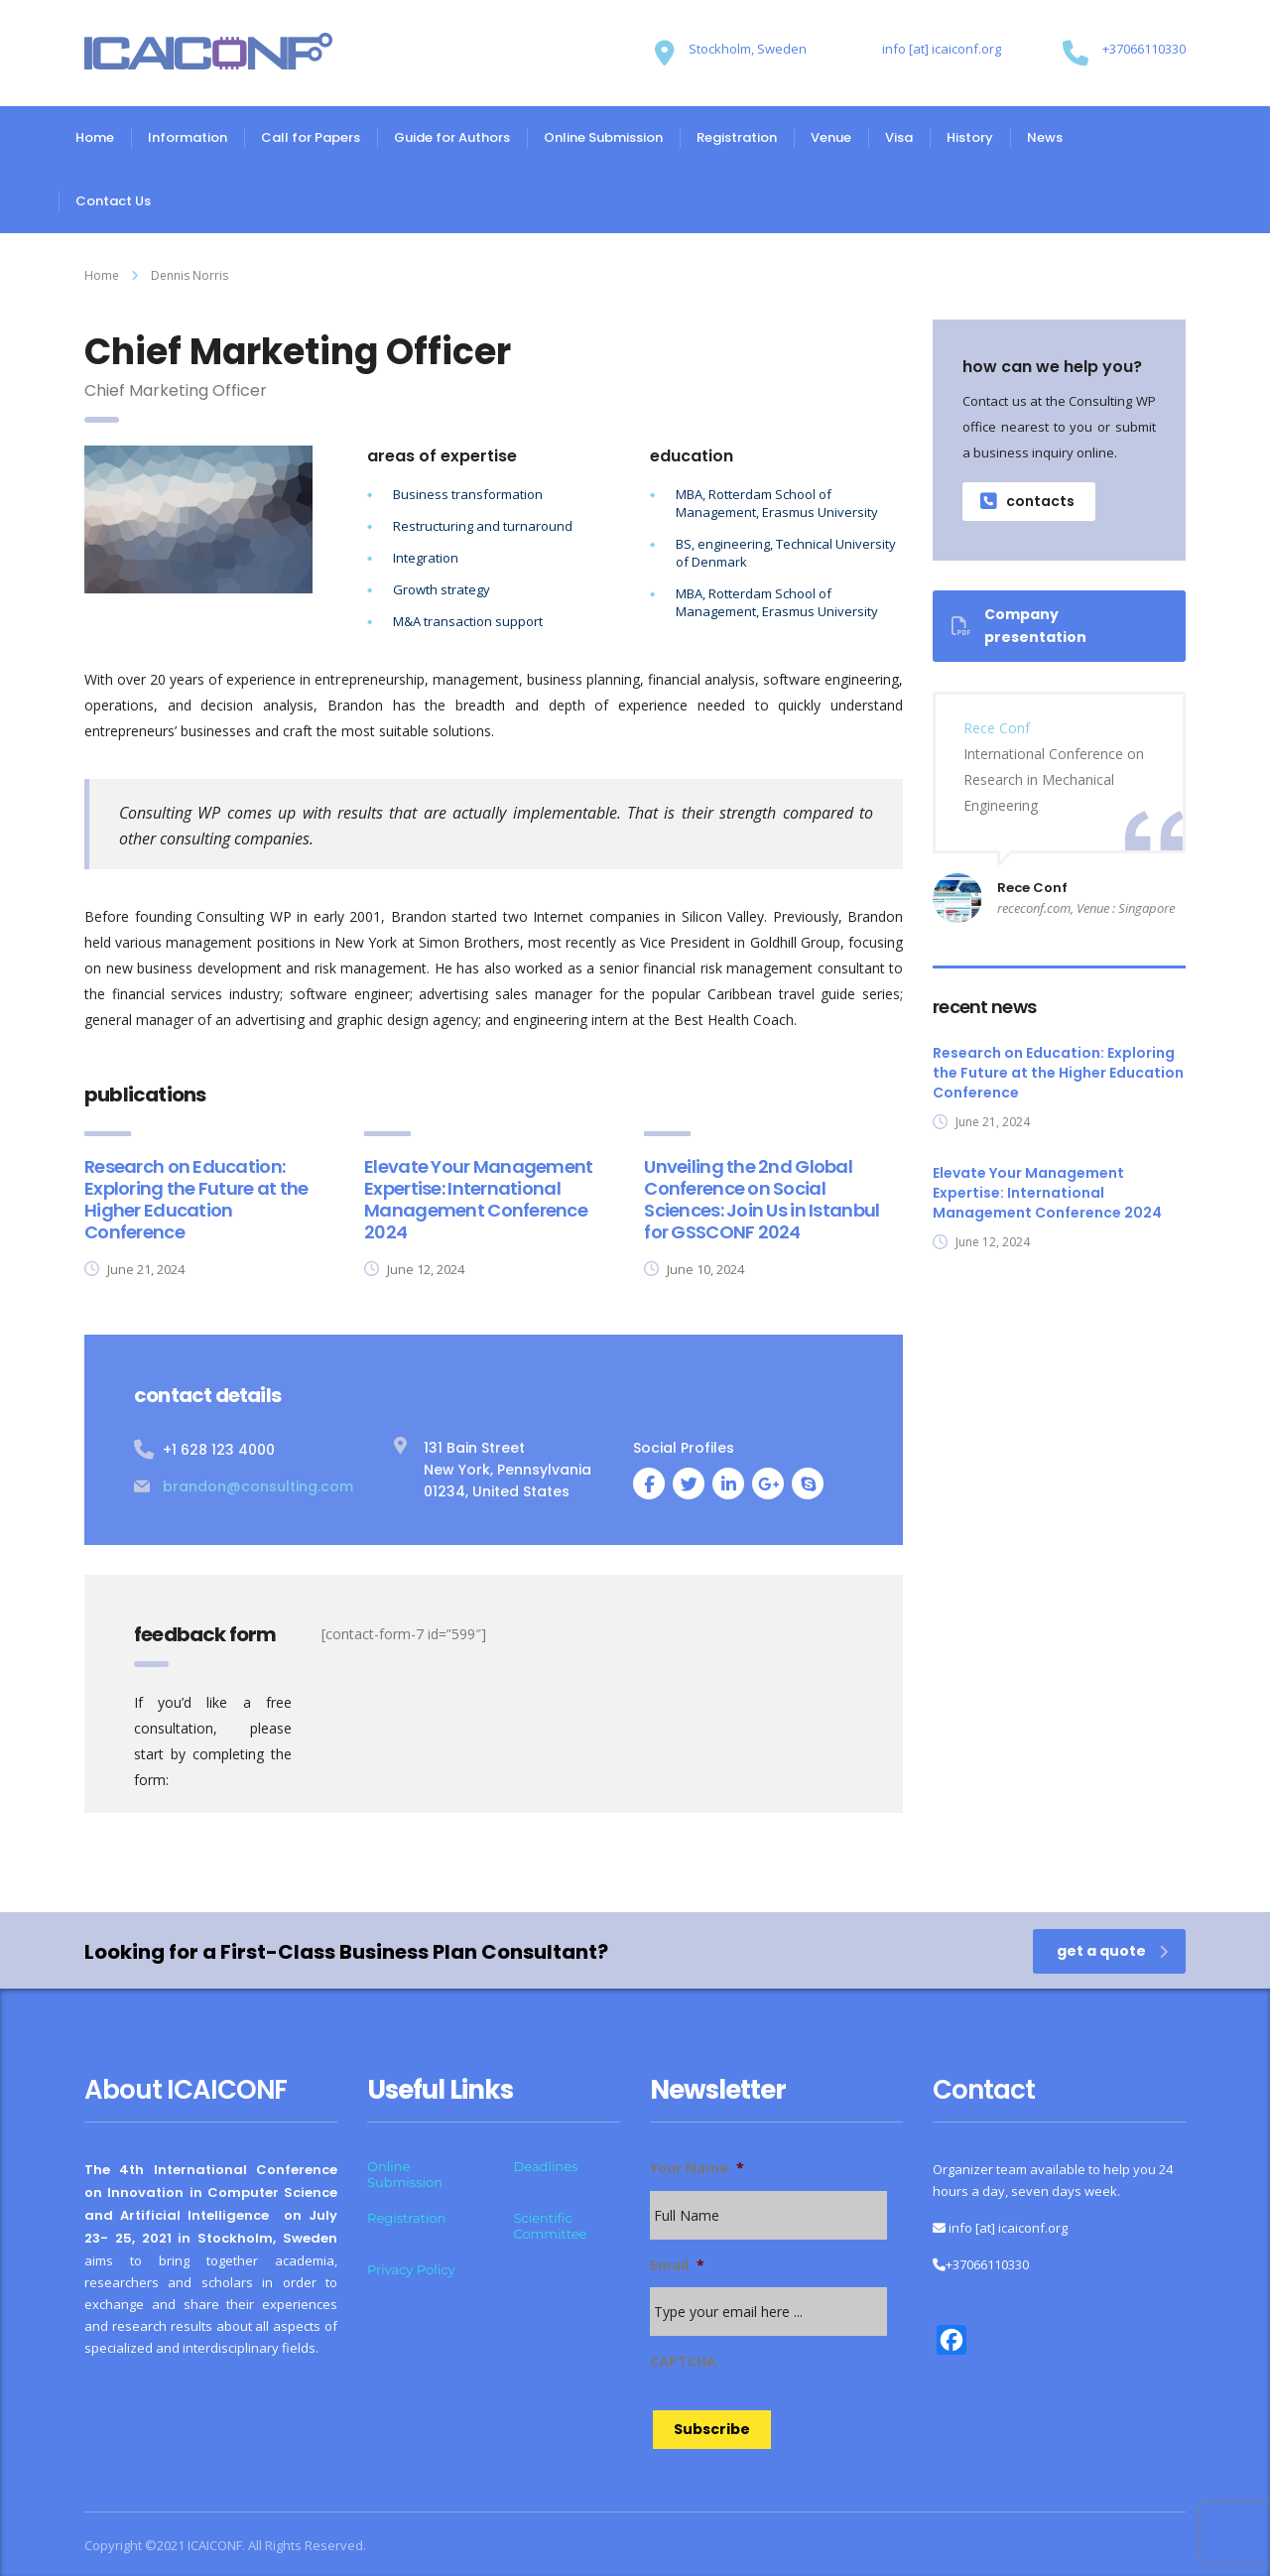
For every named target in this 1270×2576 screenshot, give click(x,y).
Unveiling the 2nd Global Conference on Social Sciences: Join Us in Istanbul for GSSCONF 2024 (761, 1199)
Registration (737, 137)
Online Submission (603, 137)
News (1045, 137)
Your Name (697, 2168)
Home (94, 137)
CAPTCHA (683, 2362)
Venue (831, 137)
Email (677, 2265)
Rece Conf (996, 727)
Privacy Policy (410, 2269)
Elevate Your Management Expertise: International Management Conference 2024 (478, 1199)
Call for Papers (310, 137)
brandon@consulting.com (258, 1486)
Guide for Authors (452, 137)
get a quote (1112, 1951)
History (970, 137)
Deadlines (546, 2166)
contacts (1027, 501)
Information (187, 137)
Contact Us (113, 201)
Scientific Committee (550, 2226)
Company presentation (1019, 625)
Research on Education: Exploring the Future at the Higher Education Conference (196, 1199)
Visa (899, 137)
